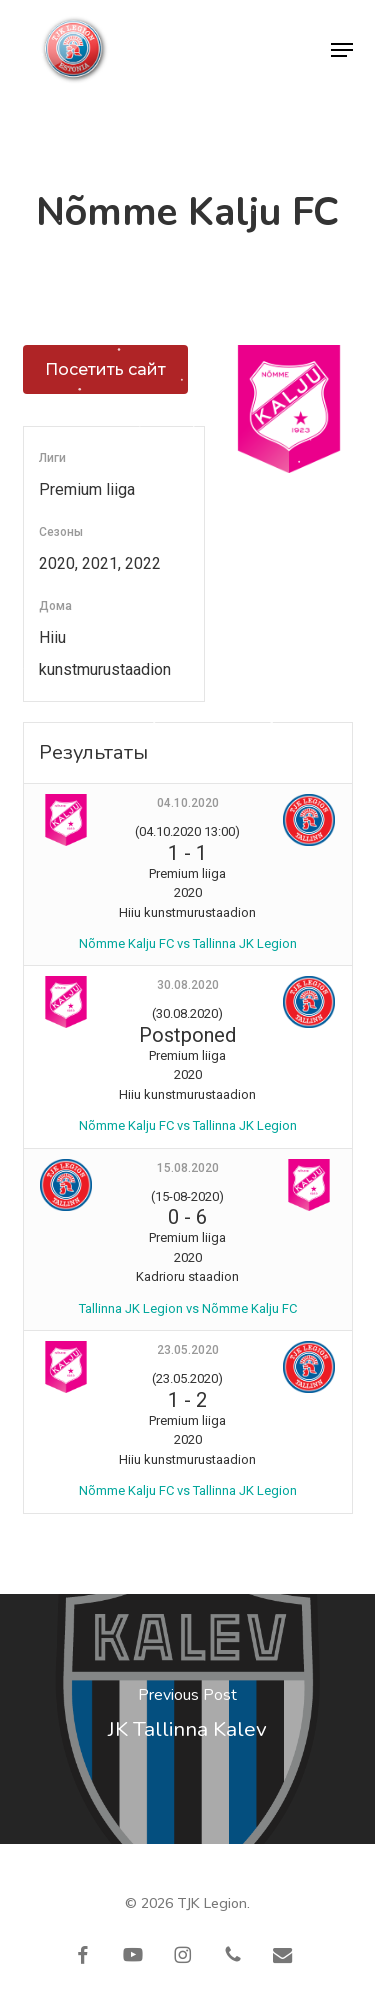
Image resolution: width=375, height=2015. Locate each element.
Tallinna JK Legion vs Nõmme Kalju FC (188, 1308)
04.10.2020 (188, 803)
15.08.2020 (188, 1168)
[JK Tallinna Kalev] (187, 1719)
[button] (342, 50)
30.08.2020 (188, 985)
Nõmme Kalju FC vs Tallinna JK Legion (188, 943)
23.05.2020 (188, 1350)
